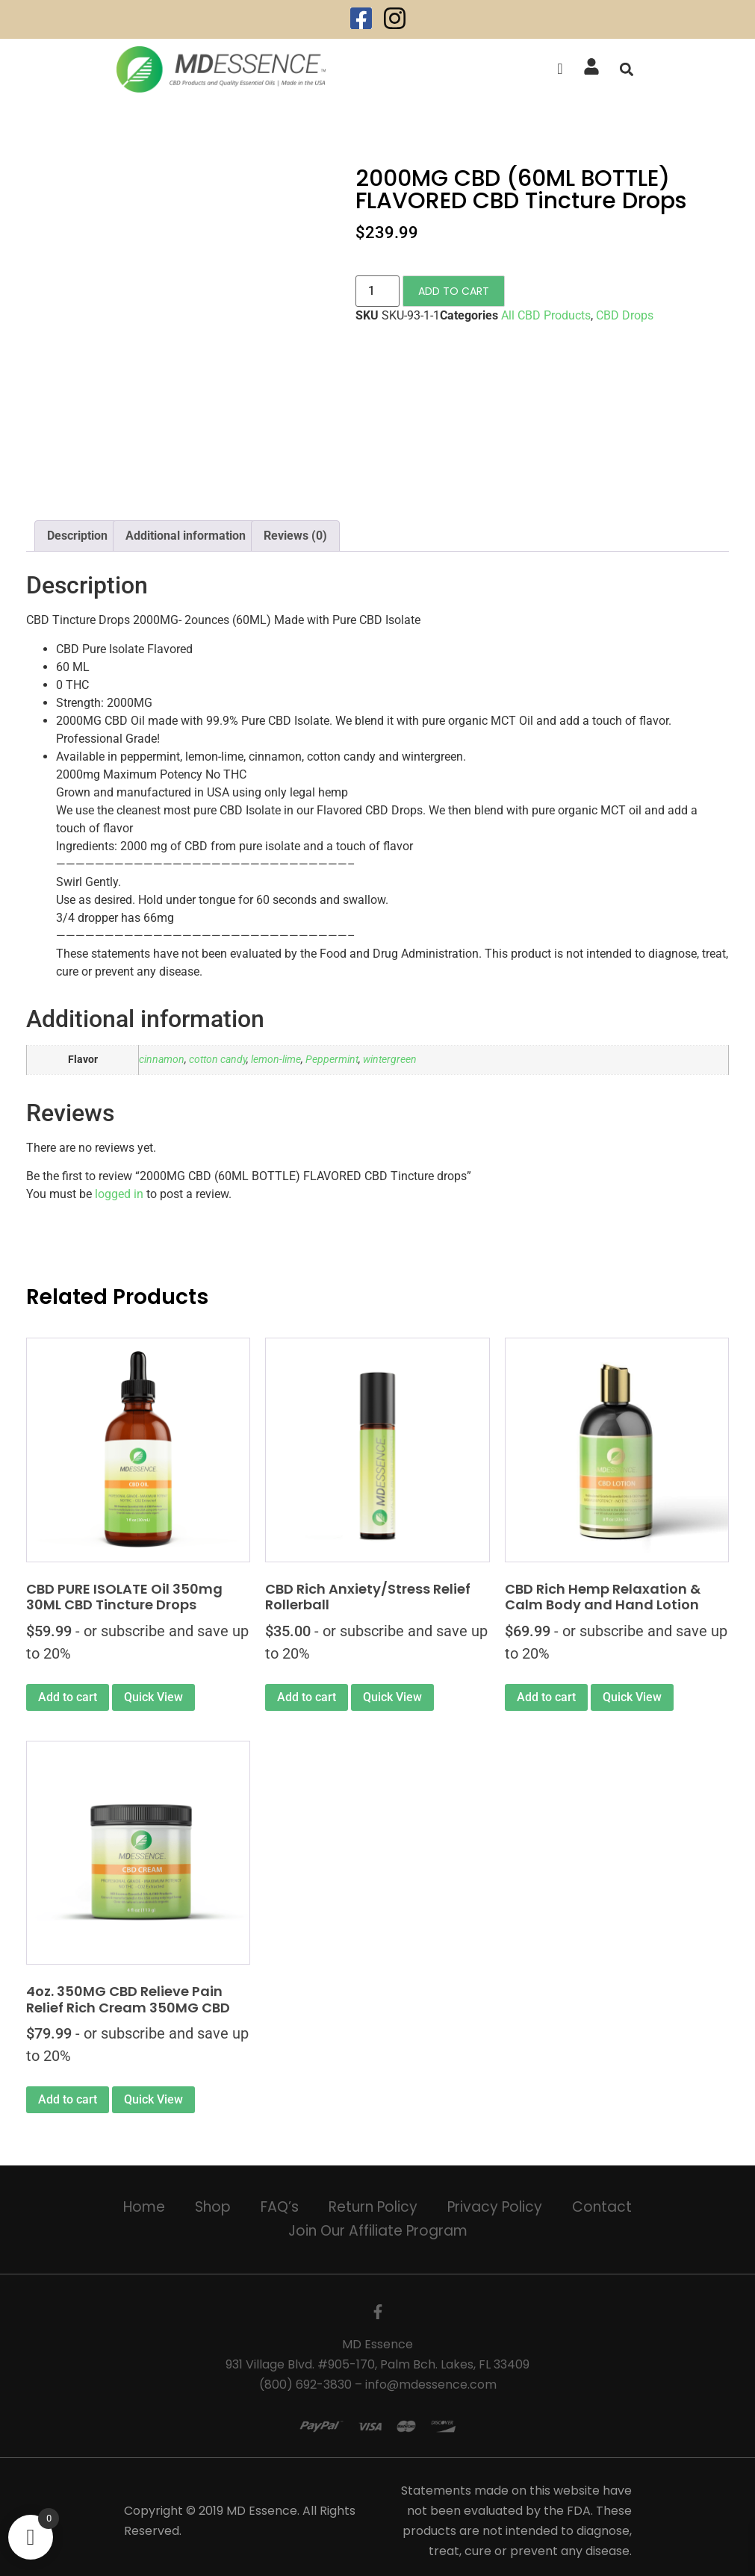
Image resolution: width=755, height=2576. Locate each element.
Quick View (153, 1697)
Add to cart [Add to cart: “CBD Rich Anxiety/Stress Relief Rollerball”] (306, 1697)
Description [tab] (77, 535)
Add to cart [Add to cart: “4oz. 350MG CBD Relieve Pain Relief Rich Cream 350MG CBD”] (67, 2099)
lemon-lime (276, 1059)
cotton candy (217, 1059)
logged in (119, 1194)
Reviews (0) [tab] (295, 535)
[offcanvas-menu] (560, 69)
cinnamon (161, 1059)
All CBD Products (546, 315)
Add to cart (453, 291)
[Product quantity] (377, 291)
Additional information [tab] (185, 535)
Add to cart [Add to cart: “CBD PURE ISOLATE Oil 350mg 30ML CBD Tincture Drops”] (67, 1697)
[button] (627, 69)
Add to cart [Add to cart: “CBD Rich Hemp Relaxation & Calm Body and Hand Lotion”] (546, 1697)
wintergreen (390, 1059)
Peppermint (331, 1059)
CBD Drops (624, 315)
